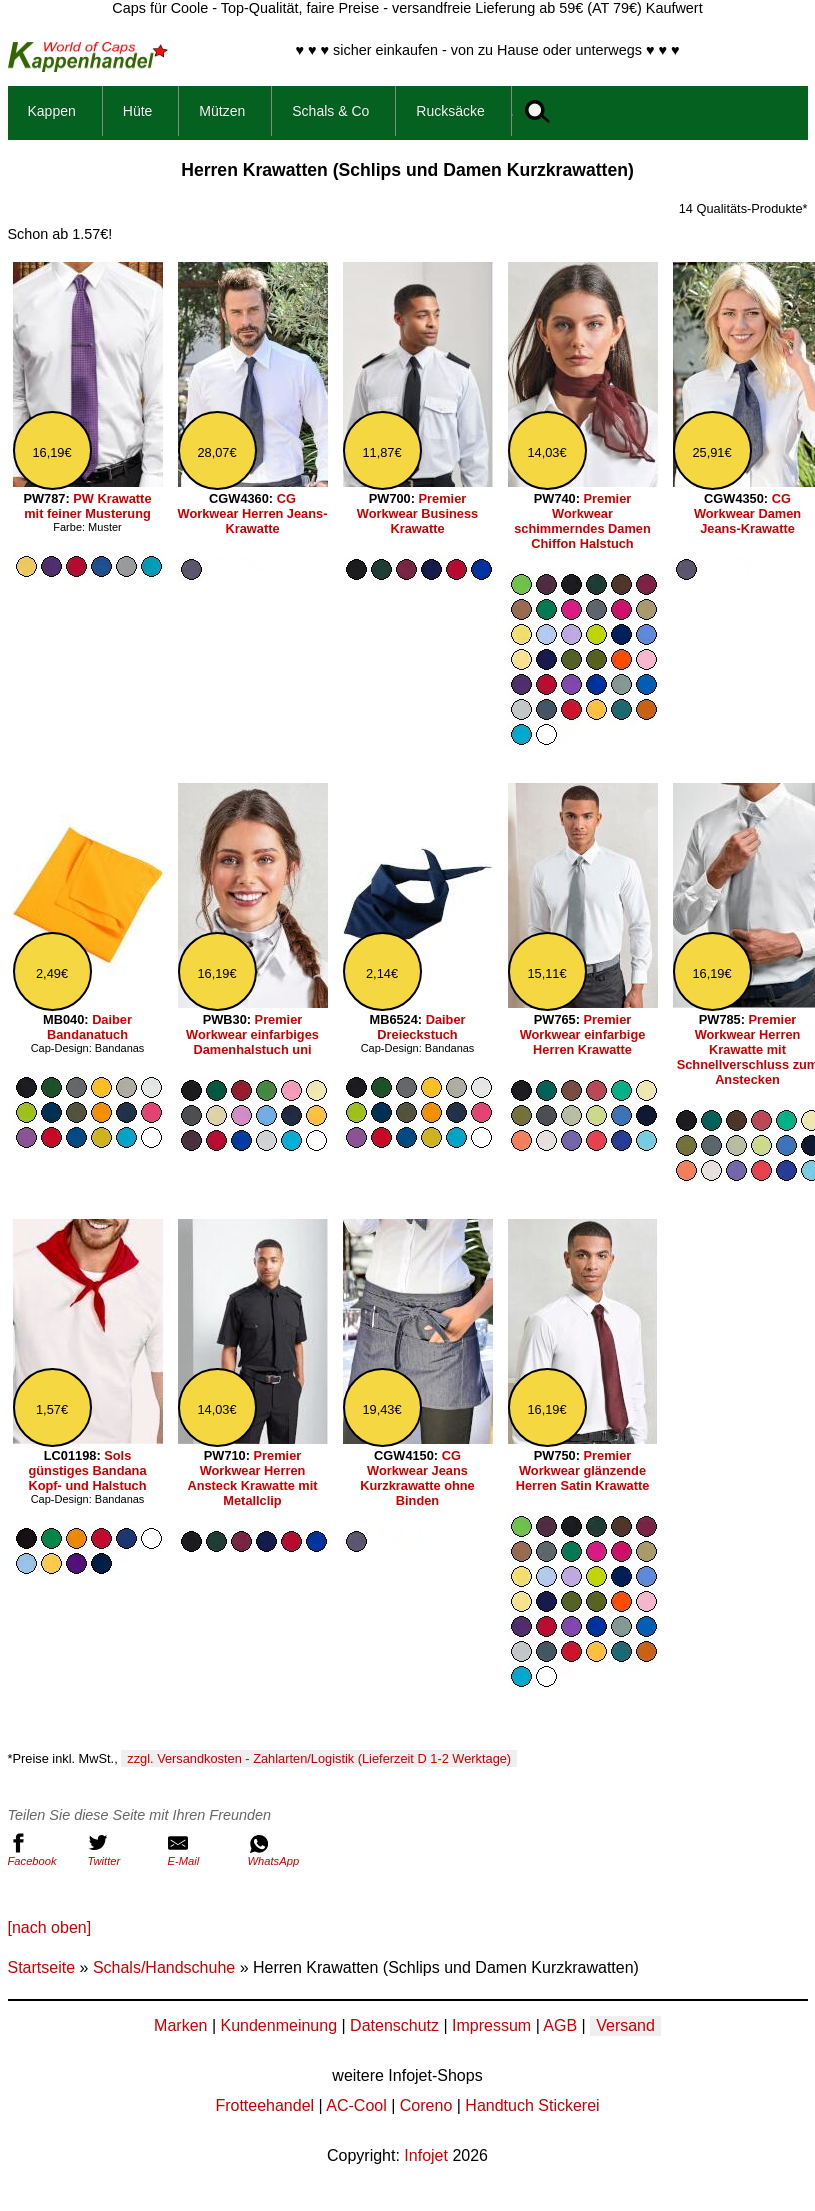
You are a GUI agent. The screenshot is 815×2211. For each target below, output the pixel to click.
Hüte (138, 111)
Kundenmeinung (278, 2025)
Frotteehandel (264, 2105)
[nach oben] (50, 1927)
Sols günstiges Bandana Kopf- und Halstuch (87, 1470)
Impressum (491, 2025)
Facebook (43, 1850)
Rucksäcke (450, 111)
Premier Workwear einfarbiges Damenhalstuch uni (252, 1034)
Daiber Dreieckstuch (421, 1027)
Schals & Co (330, 111)
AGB (560, 2025)
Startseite (42, 1967)
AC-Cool (356, 2105)
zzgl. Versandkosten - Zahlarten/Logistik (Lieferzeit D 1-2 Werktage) (319, 1758)
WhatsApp (283, 1850)
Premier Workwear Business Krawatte (417, 513)
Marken (180, 2025)
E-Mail (203, 1850)
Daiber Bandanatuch (89, 1027)
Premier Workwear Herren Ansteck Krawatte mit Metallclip (252, 1478)
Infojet (426, 2155)
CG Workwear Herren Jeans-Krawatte (253, 513)
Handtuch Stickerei (532, 2105)
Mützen (222, 111)
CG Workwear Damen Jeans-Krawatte (747, 513)
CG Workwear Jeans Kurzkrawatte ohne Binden (417, 1478)
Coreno (426, 2105)
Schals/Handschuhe (164, 1967)
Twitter (123, 1850)
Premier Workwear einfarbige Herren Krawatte (583, 1034)
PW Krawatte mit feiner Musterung (87, 506)
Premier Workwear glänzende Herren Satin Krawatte (583, 1470)
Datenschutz (394, 2025)
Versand (625, 2025)
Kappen (52, 111)
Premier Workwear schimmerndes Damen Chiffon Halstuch (582, 521)
